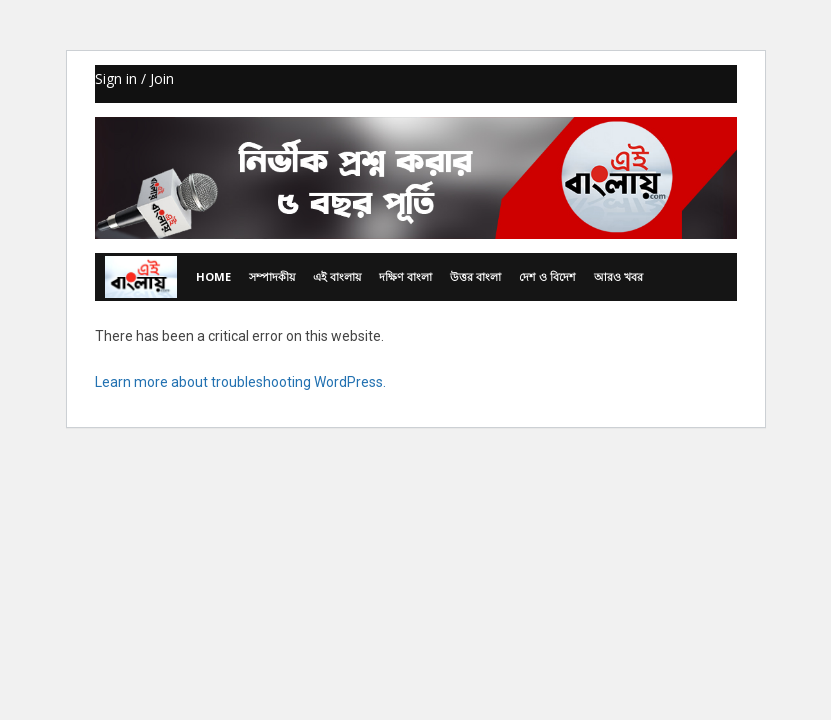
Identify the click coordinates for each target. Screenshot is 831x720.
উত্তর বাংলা (475, 276)
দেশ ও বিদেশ (547, 276)
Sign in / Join (134, 78)
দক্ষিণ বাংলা (405, 276)
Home (213, 276)
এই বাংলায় (337, 276)
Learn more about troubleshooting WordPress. (240, 382)
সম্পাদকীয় (272, 276)
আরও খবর (618, 276)
